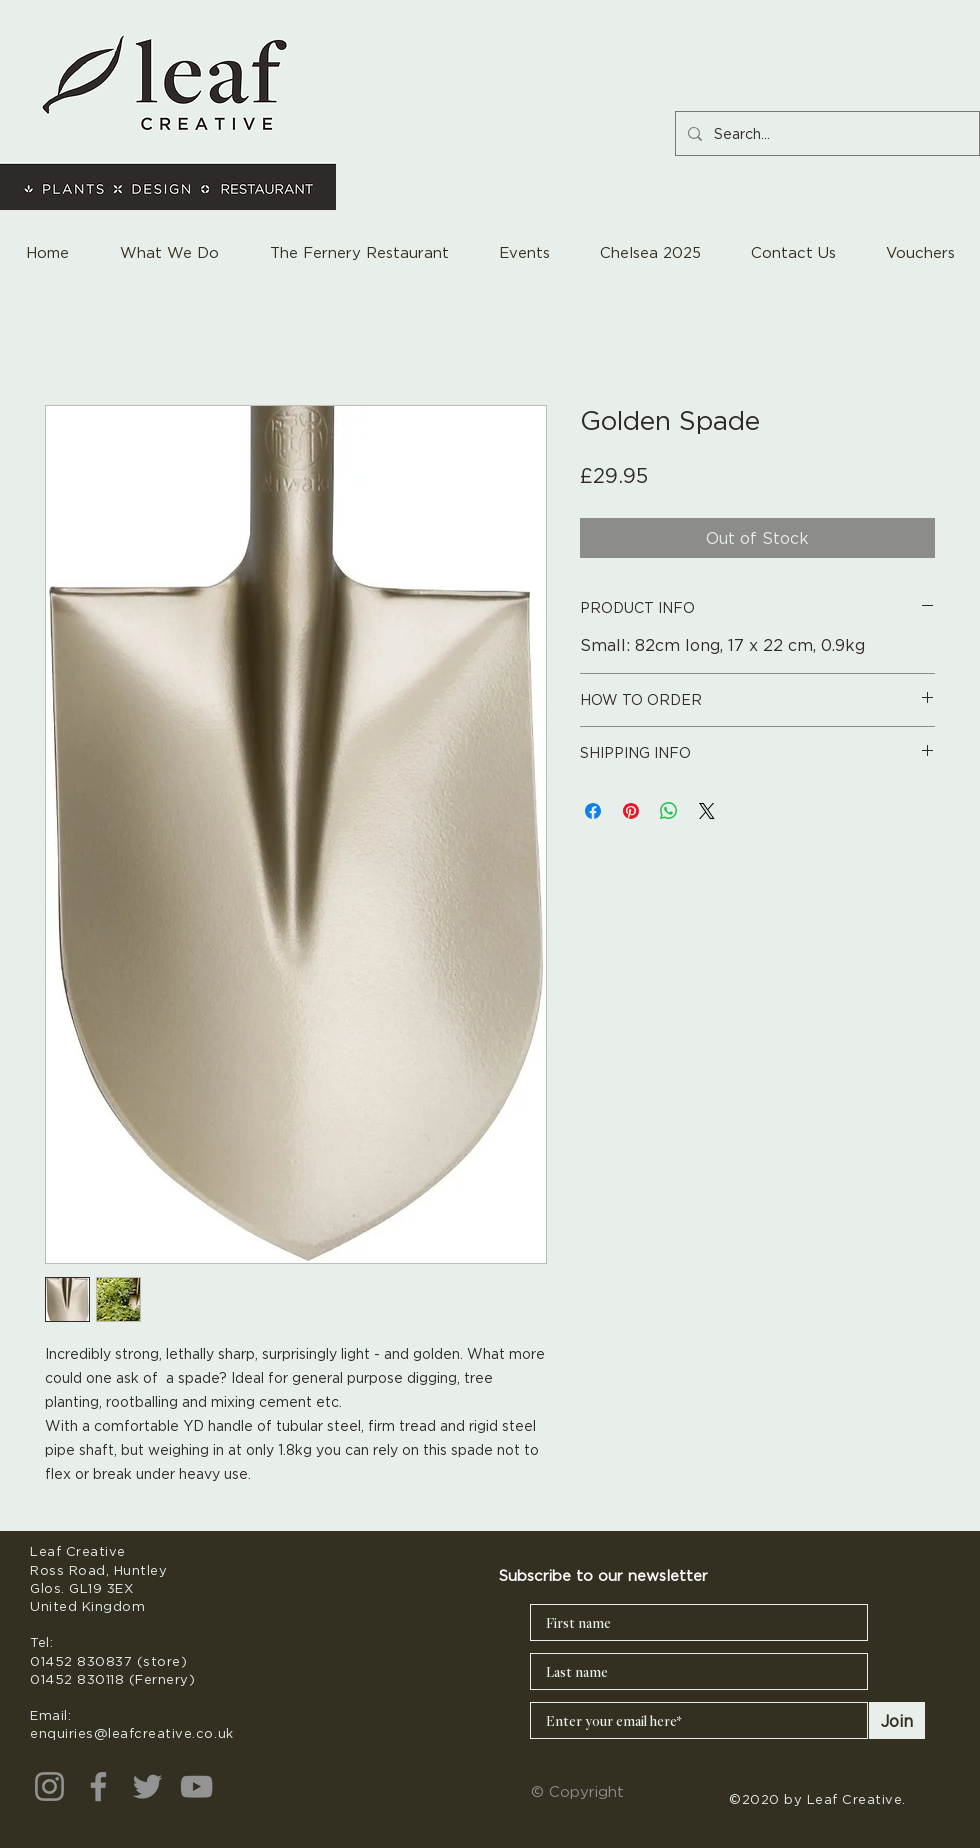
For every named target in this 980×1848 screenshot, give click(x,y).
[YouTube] (196, 1786)
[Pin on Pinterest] (631, 811)
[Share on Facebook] (593, 811)
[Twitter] (147, 1786)
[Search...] (825, 133)
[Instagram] (49, 1786)
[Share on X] (707, 811)
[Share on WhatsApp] (669, 811)
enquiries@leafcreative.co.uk (132, 1733)
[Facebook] (98, 1786)
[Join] (897, 1720)
